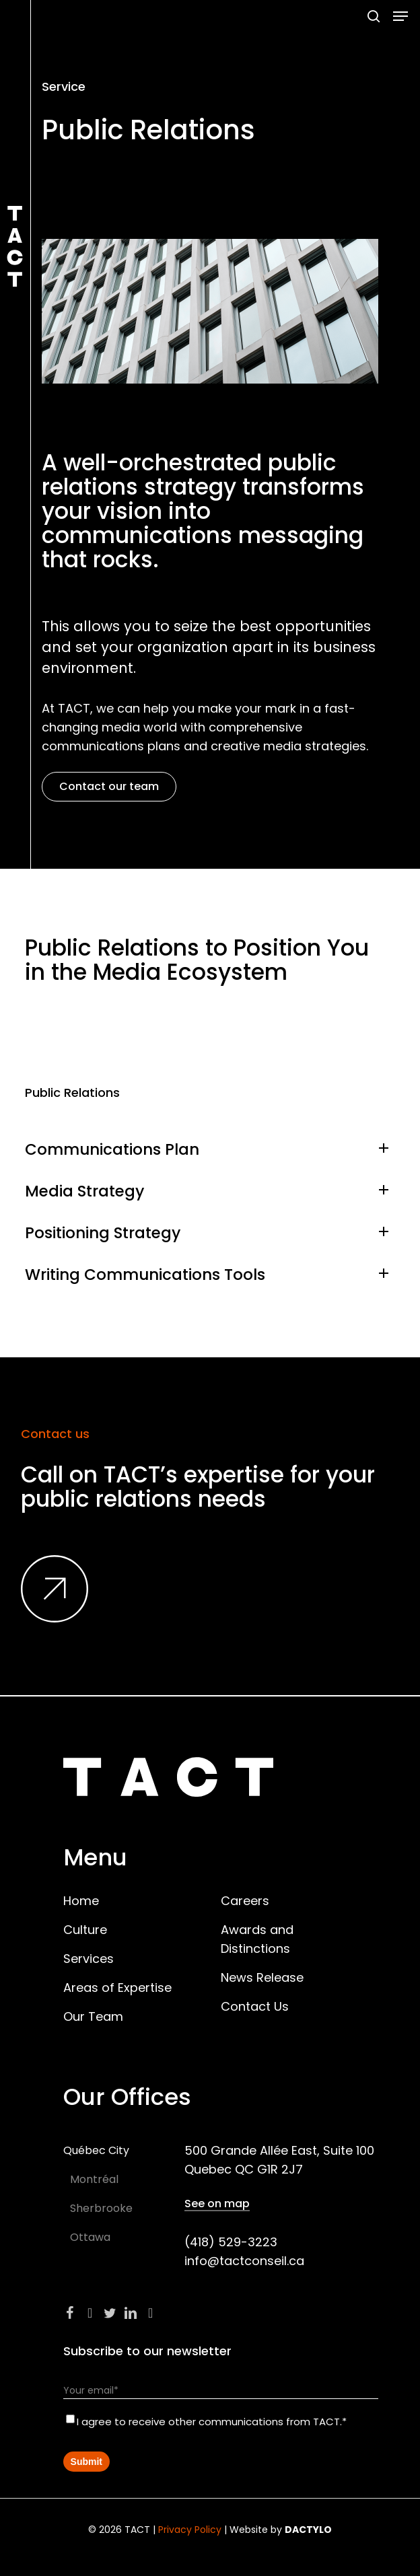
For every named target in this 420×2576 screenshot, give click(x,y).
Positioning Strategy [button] (209, 1233)
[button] (400, 16)
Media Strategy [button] (209, 1191)
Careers (245, 1900)
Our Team (93, 2016)
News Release (262, 1977)
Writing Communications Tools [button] (209, 1274)
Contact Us (255, 2006)
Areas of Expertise (117, 1987)
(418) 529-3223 (230, 2241)
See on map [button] (217, 2203)
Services (88, 1958)
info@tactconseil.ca (244, 2260)
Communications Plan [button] (209, 1149)
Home (81, 1900)
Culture (85, 1929)
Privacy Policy (189, 2529)
